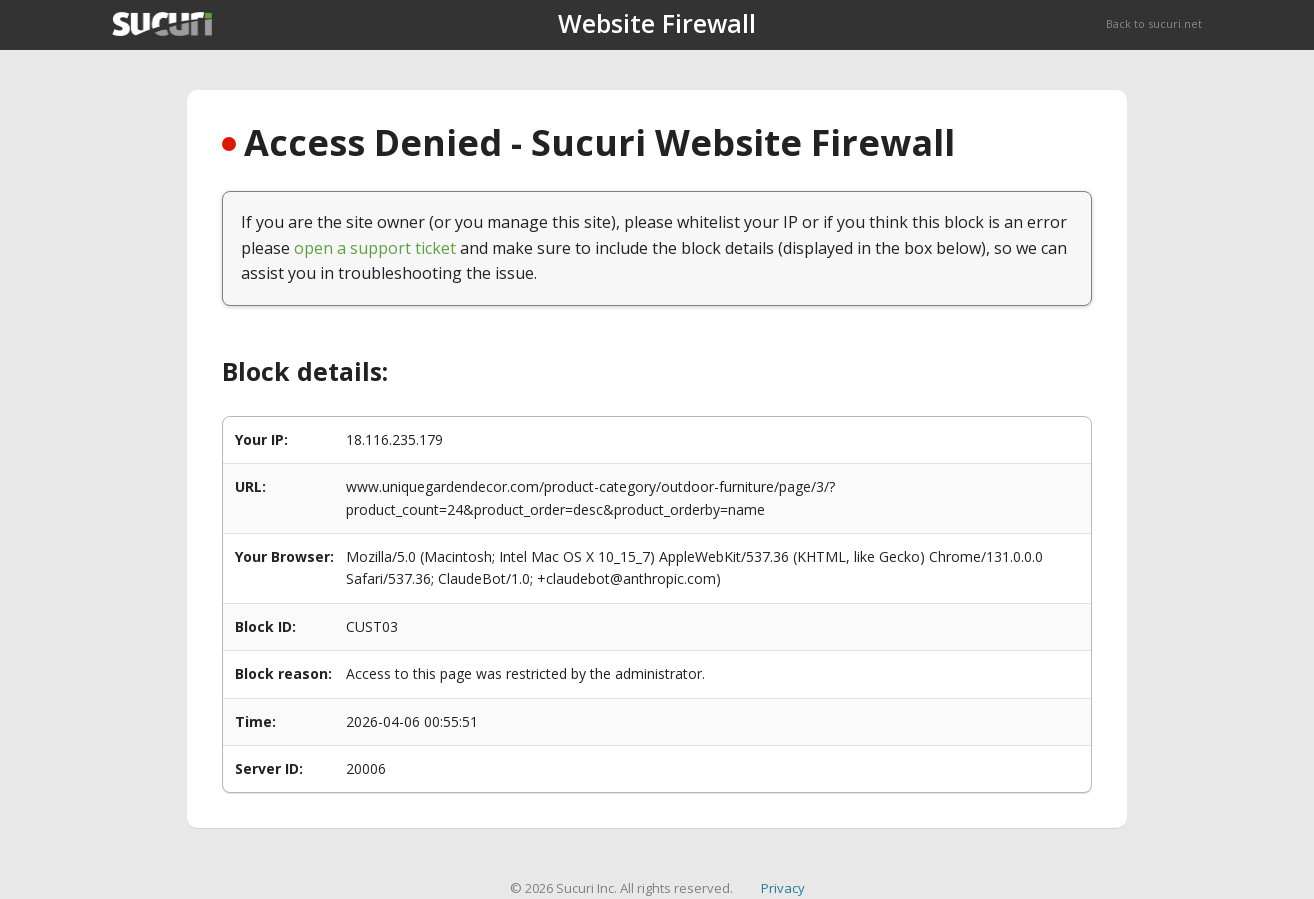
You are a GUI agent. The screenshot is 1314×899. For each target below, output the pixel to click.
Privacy (783, 888)
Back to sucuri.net (1154, 23)
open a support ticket (375, 248)
